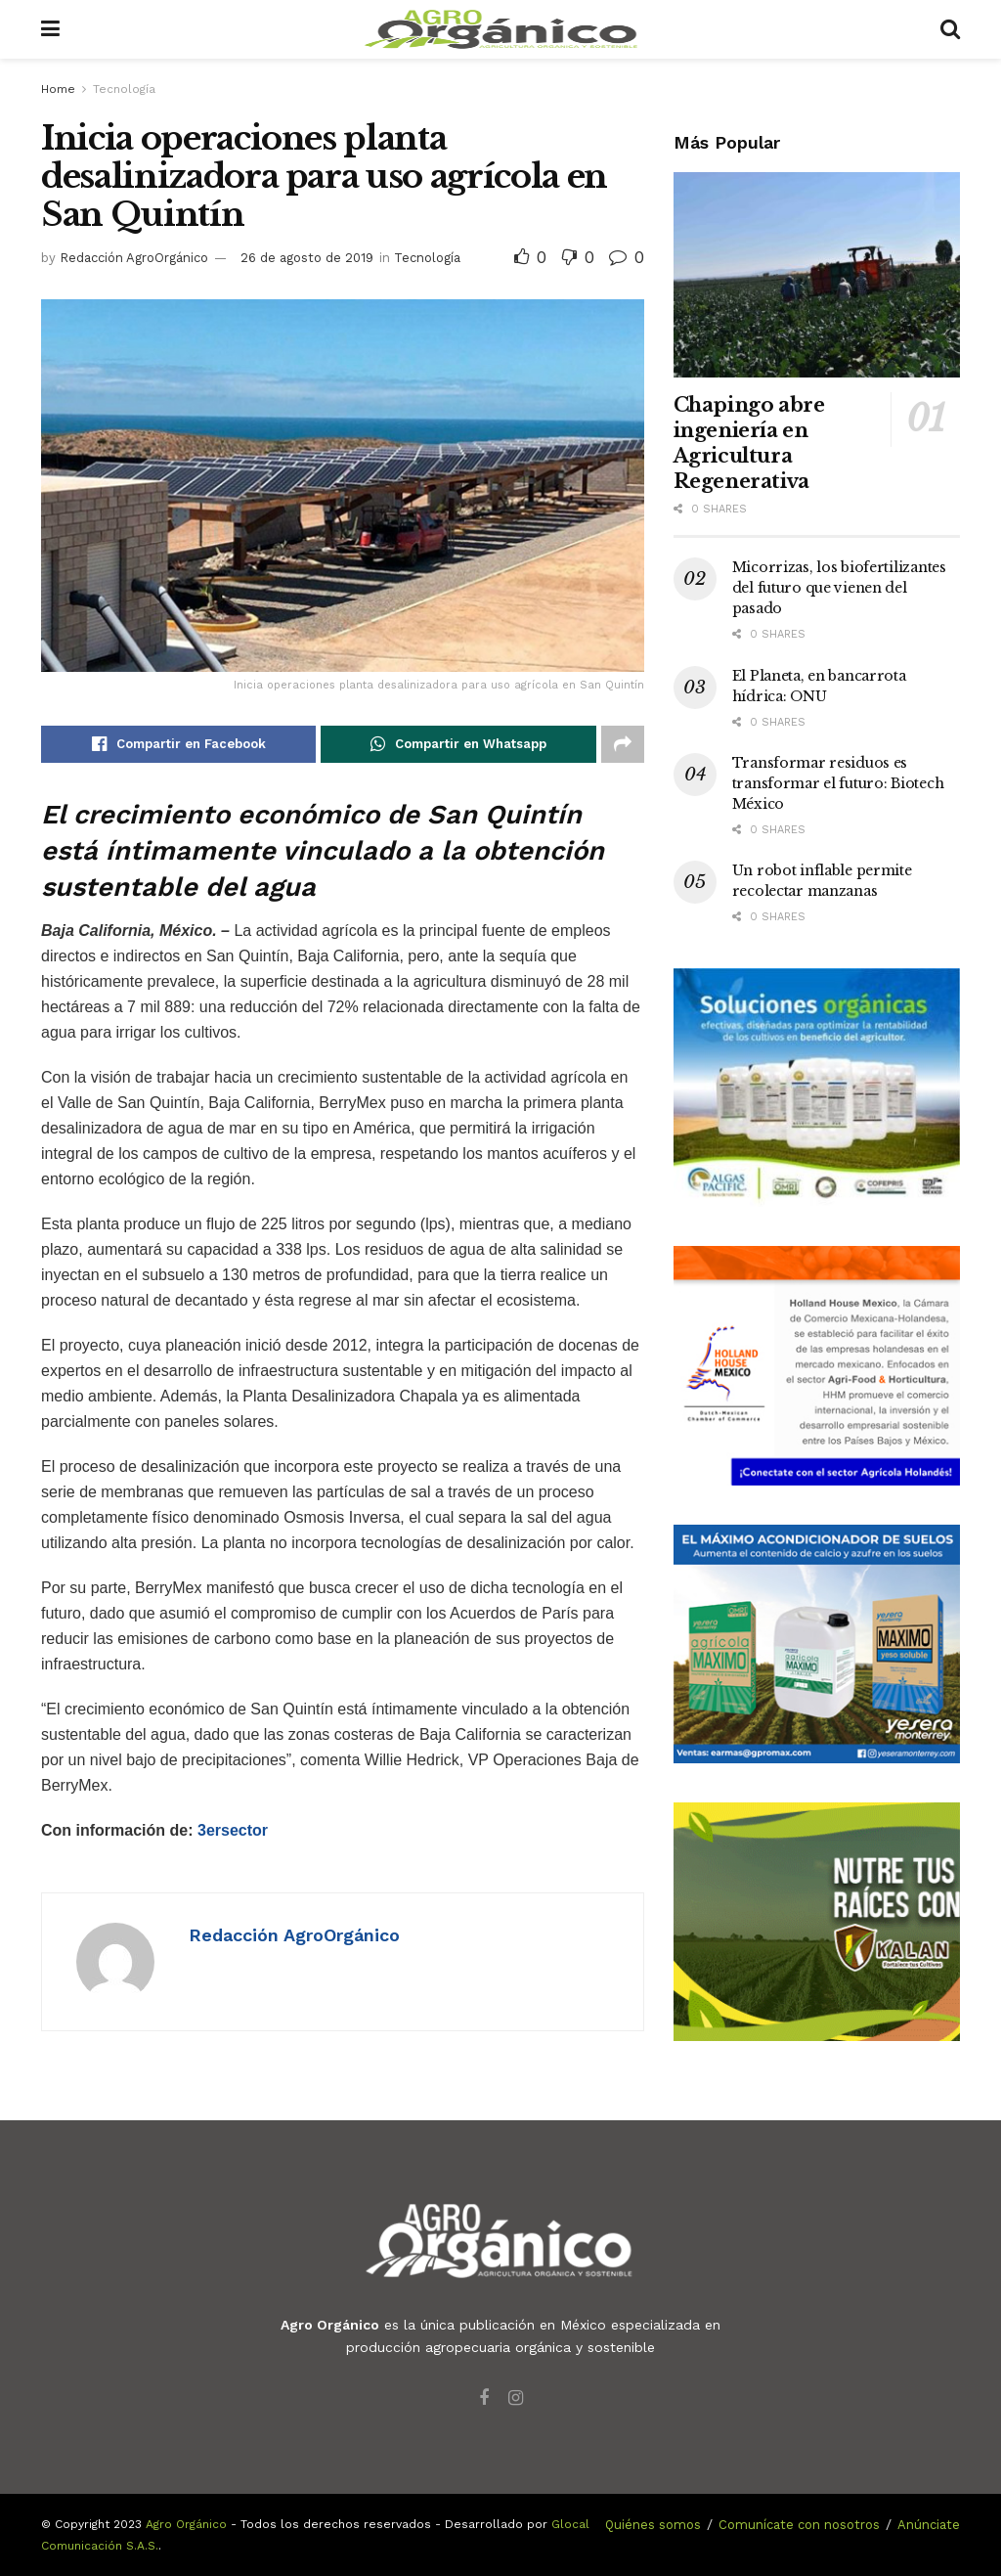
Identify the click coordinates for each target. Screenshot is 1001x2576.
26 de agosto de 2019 (306, 257)
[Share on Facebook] (178, 744)
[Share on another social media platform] (622, 744)
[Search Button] (950, 29)
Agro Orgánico (186, 2524)
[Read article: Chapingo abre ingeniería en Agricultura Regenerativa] (817, 275)
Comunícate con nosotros (799, 2524)
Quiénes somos (653, 2524)
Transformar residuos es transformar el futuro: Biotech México (838, 783)
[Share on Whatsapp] (458, 744)
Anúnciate (928, 2524)
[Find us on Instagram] (515, 2398)
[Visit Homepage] (500, 29)
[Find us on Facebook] (484, 2398)
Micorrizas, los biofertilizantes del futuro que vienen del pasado (839, 587)
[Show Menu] (50, 29)
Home (58, 89)
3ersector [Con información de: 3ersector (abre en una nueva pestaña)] (232, 1830)
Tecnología (124, 89)
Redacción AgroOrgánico (134, 257)
